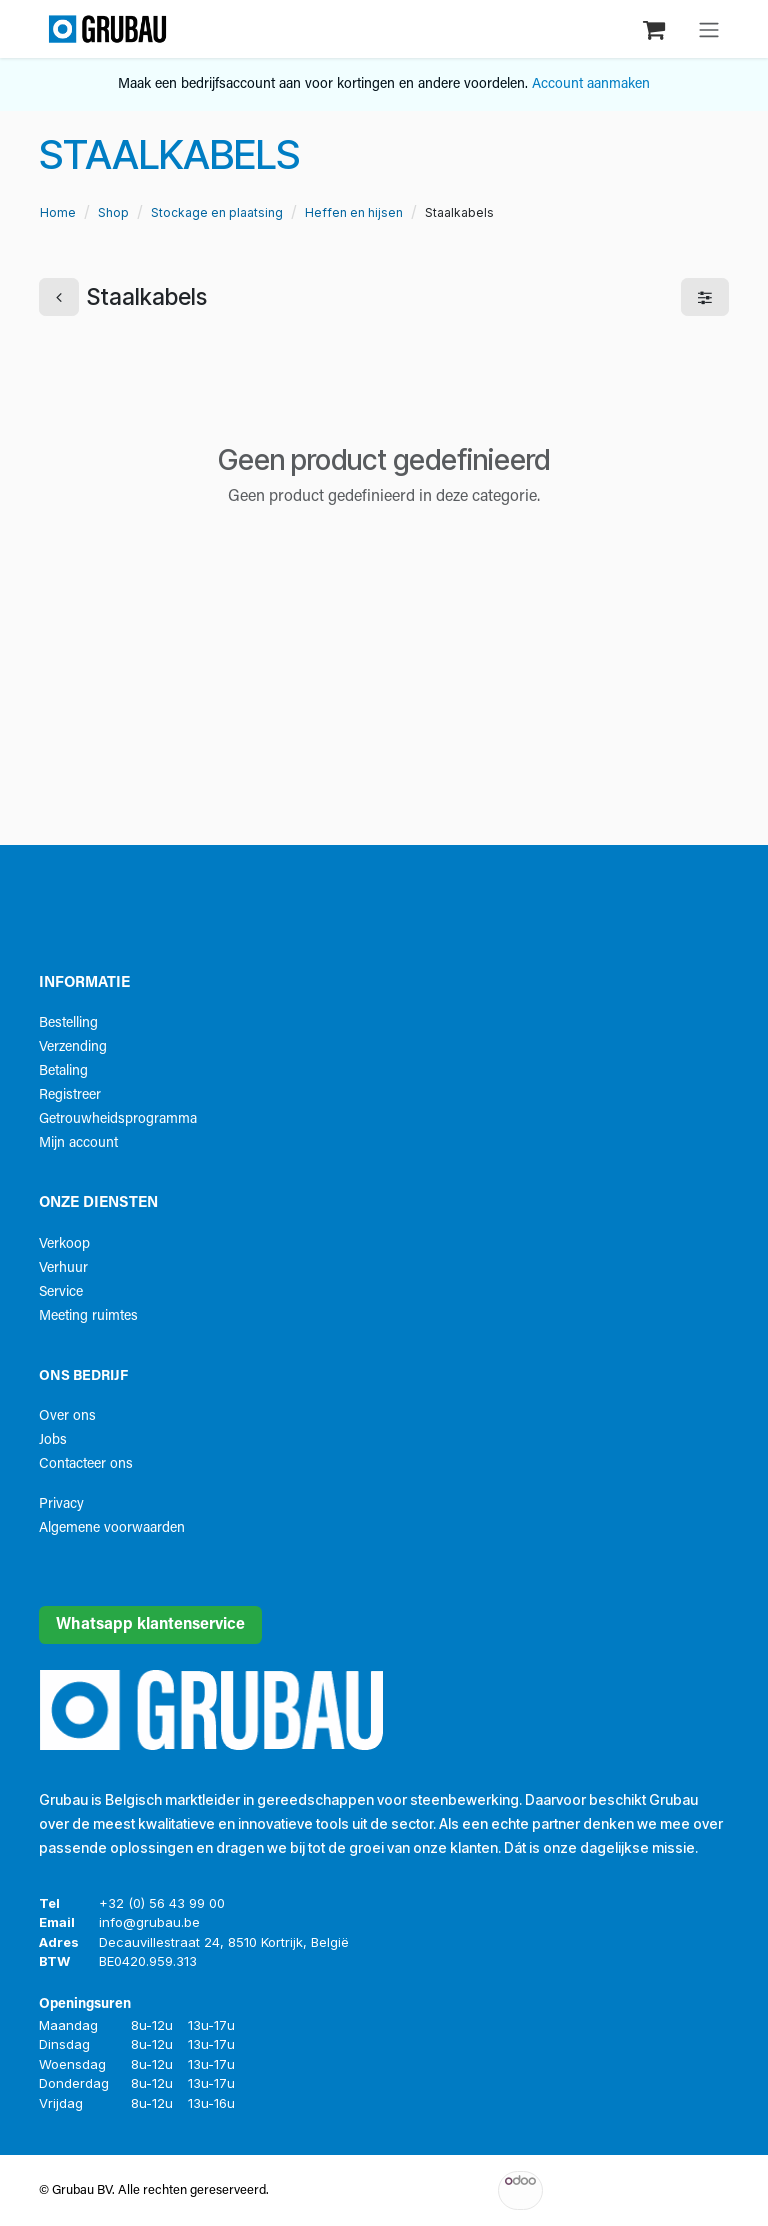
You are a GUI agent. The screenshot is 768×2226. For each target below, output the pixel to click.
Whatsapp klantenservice (150, 1625)
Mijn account (78, 1143)
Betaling (63, 1071)
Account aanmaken (591, 84)
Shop (113, 212)
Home (58, 212)
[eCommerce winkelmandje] (656, 28)
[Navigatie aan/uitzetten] (709, 29)
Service (61, 1292)
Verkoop (64, 1244)
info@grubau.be (149, 1922)
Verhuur (63, 1268)
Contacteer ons (86, 1464)
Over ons (67, 1416)
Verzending (73, 1047)
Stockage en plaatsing (217, 212)
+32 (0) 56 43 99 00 (162, 1903)
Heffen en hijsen (354, 212)
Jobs (53, 1440)
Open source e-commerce (685, 2190)
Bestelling (68, 1023)
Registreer (70, 1095)
